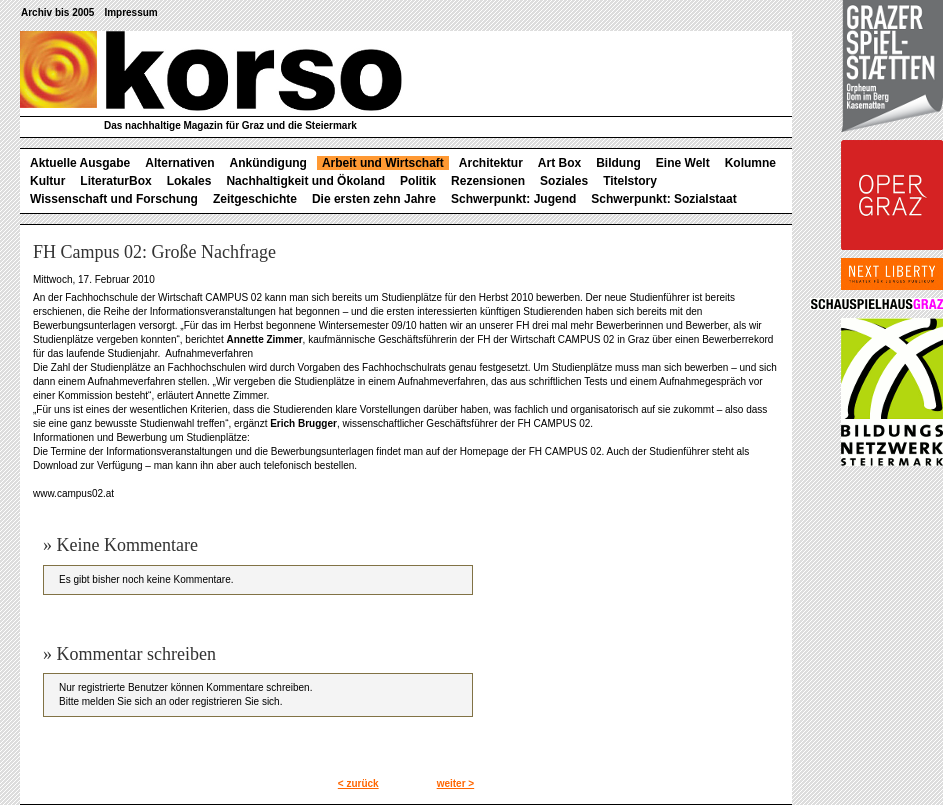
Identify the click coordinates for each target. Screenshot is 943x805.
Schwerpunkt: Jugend (513, 199)
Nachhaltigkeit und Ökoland (305, 181)
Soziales (564, 181)
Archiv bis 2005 (57, 12)
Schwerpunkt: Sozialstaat (663, 199)
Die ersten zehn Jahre (374, 199)
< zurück (358, 783)
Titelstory (630, 181)
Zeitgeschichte (255, 199)
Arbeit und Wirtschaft (383, 163)
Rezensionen (488, 181)
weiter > (456, 783)
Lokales (189, 181)
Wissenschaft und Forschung (114, 199)
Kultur (47, 181)
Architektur (491, 163)
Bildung (618, 163)
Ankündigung (268, 163)
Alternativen (179, 163)
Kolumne (750, 163)
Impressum (130, 12)
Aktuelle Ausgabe (80, 163)
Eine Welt (683, 163)
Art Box (559, 163)
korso (211, 71)
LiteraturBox (115, 181)
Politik (418, 181)
